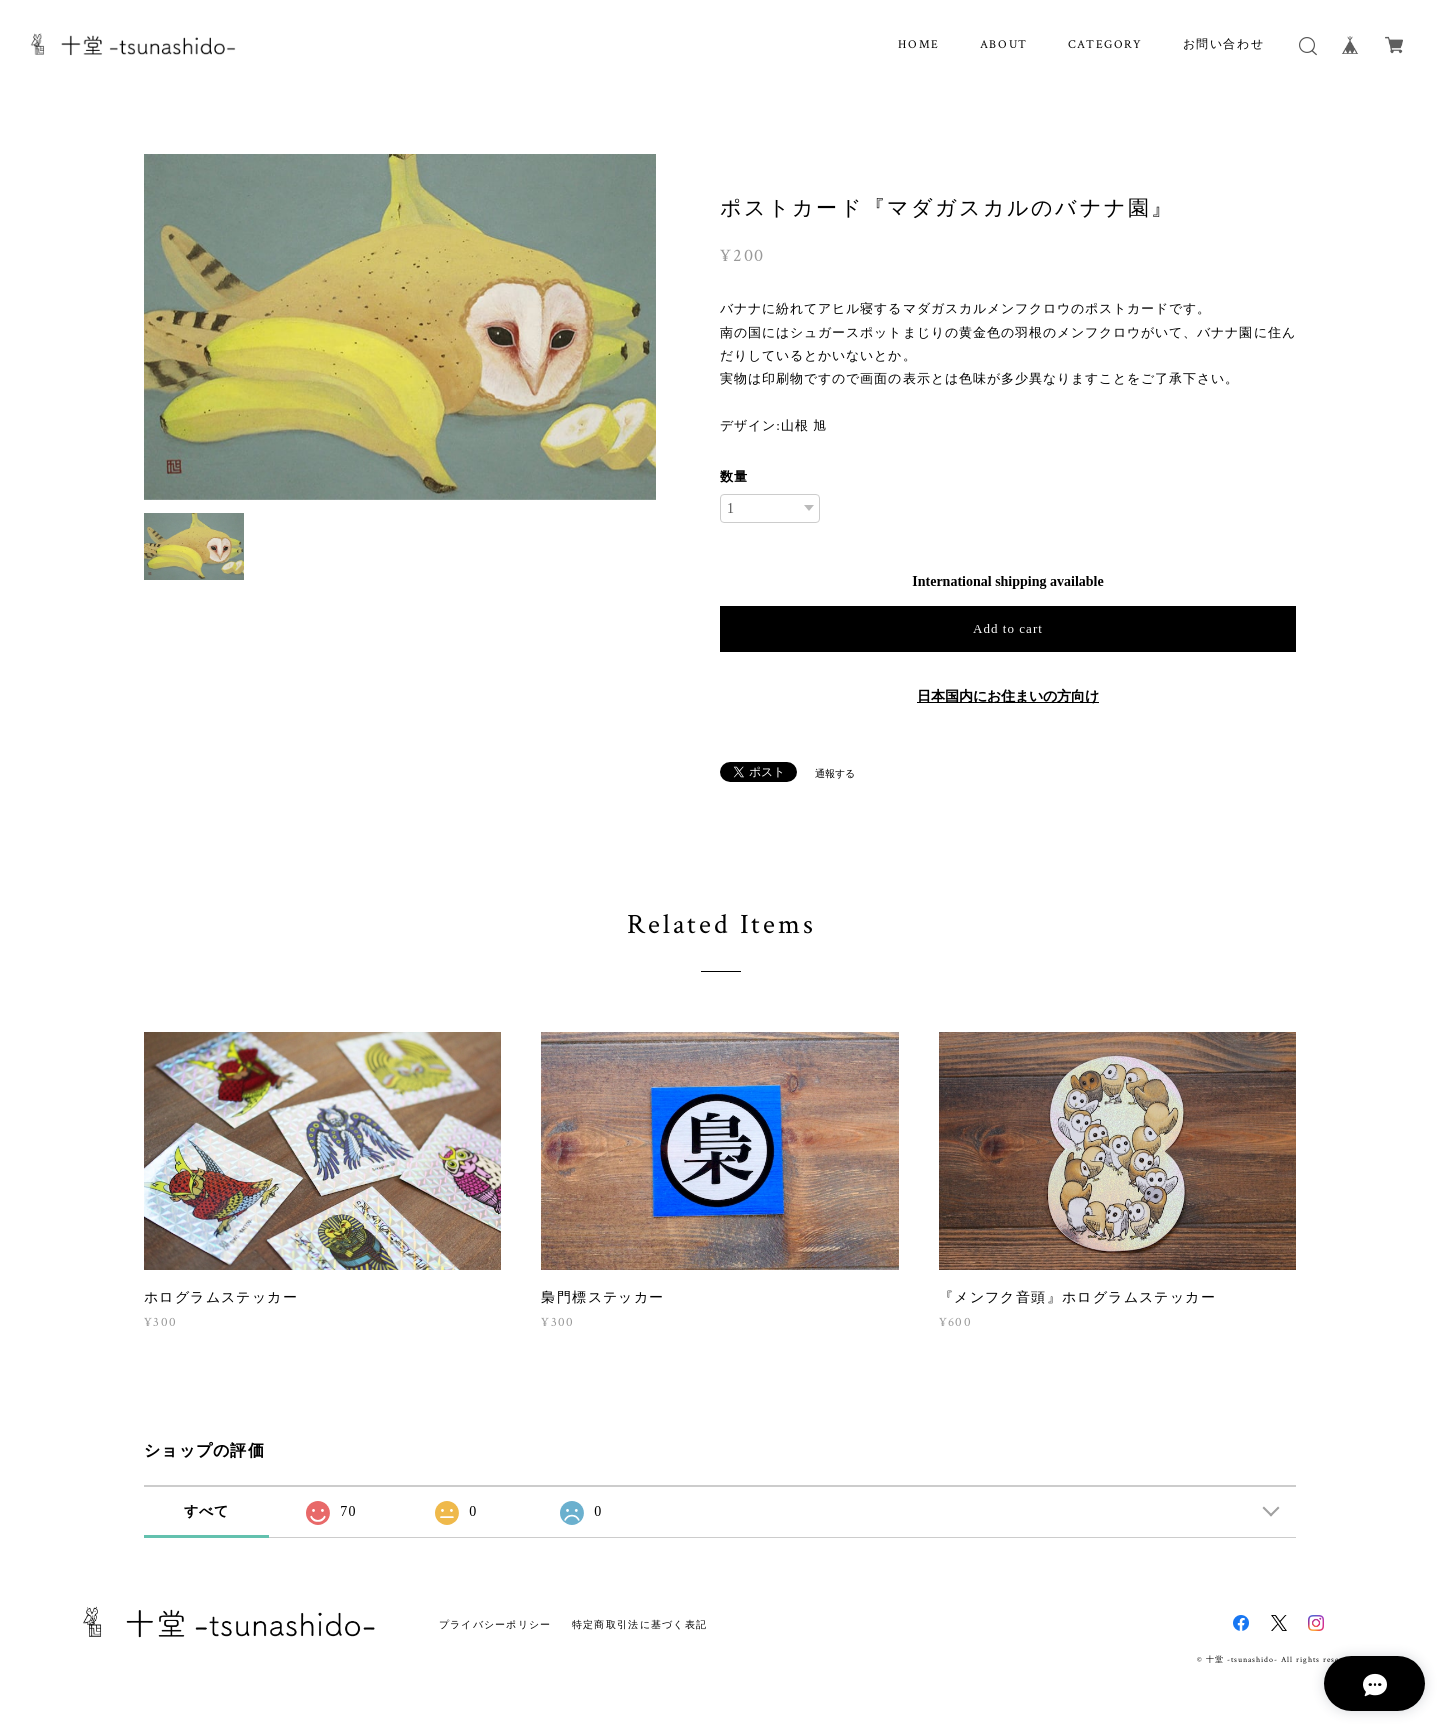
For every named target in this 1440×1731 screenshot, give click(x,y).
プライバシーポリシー (495, 1624)
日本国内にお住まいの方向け (1008, 696)
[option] (400, 327)
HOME (918, 44)
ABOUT (1004, 44)
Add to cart (1008, 628)
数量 (734, 476)
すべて (207, 1511)
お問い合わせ (1224, 44)
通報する (835, 773)
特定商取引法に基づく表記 (639, 1624)
